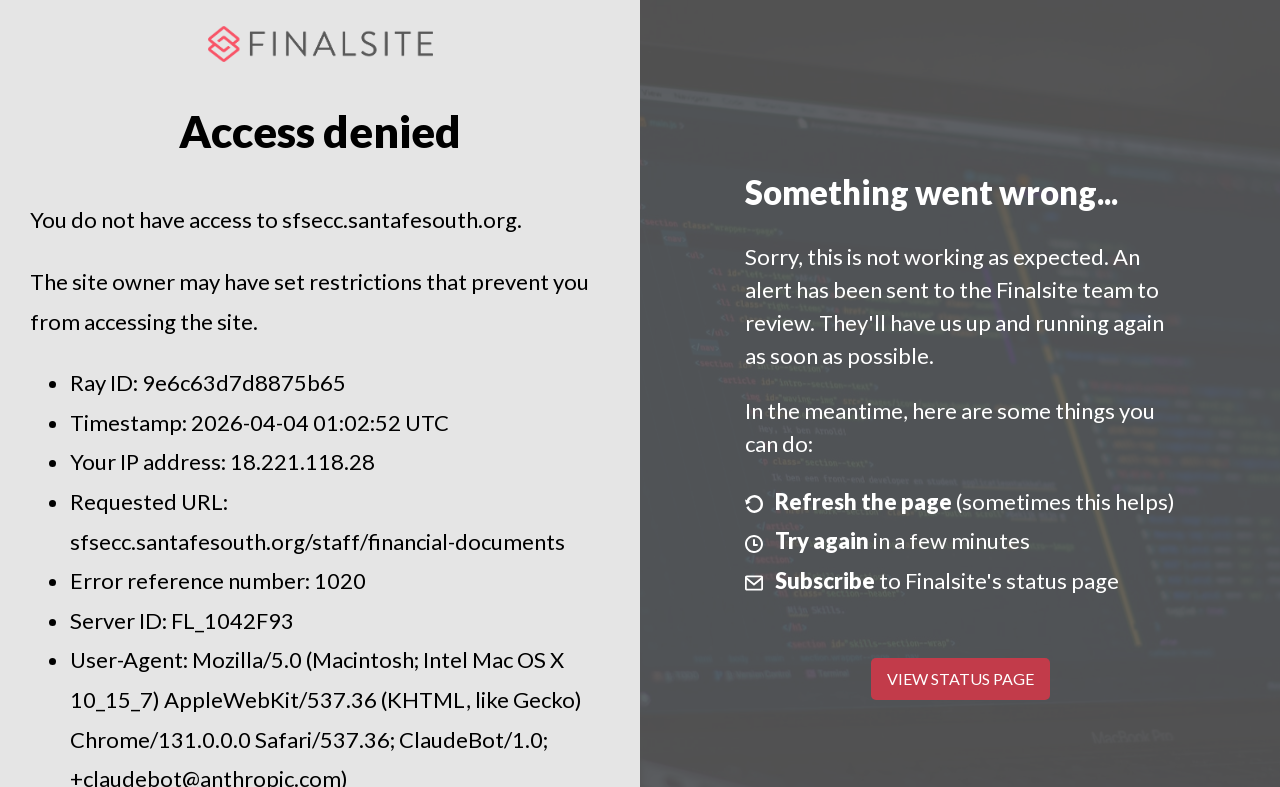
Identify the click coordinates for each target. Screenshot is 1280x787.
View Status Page (960, 678)
